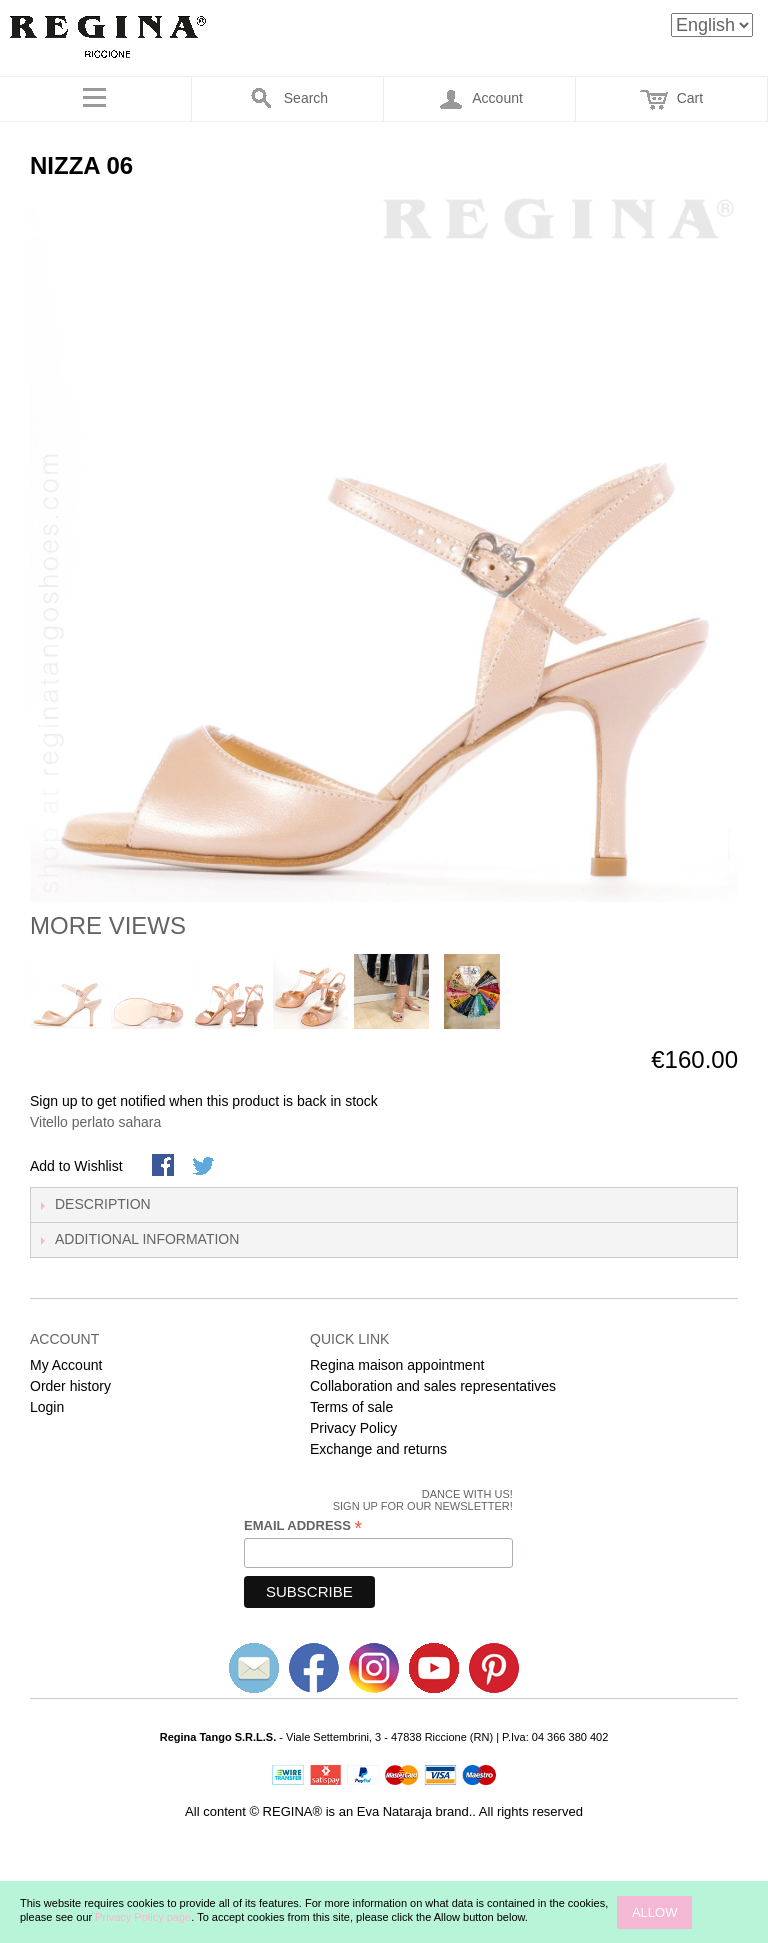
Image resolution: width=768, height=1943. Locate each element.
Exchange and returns (378, 1449)
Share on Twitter (205, 1167)
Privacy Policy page (143, 1917)
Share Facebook (165, 1167)
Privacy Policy (353, 1428)
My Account (66, 1365)
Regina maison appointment (397, 1365)
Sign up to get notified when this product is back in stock (204, 1101)
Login (47, 1407)
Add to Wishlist (76, 1166)
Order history (70, 1386)
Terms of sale (351, 1407)
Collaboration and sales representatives (433, 1386)
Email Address (303, 1526)
